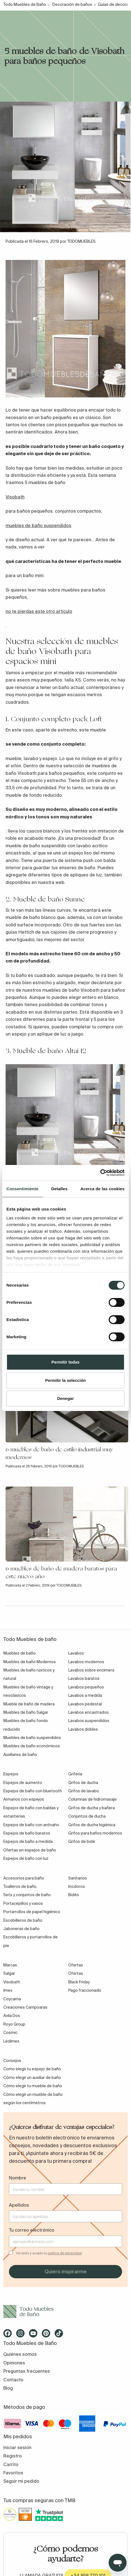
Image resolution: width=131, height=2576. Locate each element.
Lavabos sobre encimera (91, 1670)
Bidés (73, 1895)
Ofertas (75, 1973)
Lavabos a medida (85, 1695)
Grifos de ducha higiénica (91, 1825)
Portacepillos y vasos (23, 1903)
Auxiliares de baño (20, 1754)
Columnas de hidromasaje (92, 1799)
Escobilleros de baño (22, 1920)
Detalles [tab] (59, 1188)
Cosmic (10, 2032)
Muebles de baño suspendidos (32, 1737)
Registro (12, 2455)
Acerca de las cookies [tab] (102, 1188)
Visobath (15, 496)
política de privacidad (65, 2253)
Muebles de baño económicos (31, 1746)
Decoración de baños (72, 4)
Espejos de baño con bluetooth (32, 1791)
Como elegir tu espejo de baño (32, 2069)
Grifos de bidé (81, 1841)
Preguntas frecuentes (26, 2371)
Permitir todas (66, 1362)
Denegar (65, 1398)
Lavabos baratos (84, 1678)
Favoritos (13, 2472)
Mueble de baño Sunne (48, 899)
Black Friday (79, 1982)
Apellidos (19, 2204)
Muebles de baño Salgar (25, 1712)
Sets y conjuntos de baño (27, 1895)
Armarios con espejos (23, 1799)
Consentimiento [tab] (22, 1188)
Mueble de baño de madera (29, 1704)
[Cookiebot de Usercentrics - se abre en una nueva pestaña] (100, 1172)
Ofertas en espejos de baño (29, 1850)
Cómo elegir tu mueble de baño (32, 2086)
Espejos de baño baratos (26, 1833)
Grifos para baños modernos (95, 1833)
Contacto (13, 2379)
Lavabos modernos (86, 1662)
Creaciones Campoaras (25, 2007)
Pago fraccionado (84, 1990)
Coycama (12, 1999)
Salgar (9, 1973)
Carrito (10, 2464)
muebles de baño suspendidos (38, 525)
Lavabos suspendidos (88, 1720)
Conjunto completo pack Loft (56, 718)
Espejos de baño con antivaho (31, 1825)
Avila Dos (11, 2015)
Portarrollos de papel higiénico (31, 1912)
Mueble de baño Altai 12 (49, 1050)
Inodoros (76, 1886)
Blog (8, 2387)
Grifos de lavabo (83, 1791)
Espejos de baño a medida (28, 1841)
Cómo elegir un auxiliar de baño (32, 2077)
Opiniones (14, 2362)
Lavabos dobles (83, 1729)
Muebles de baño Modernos (29, 1662)
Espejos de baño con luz (25, 1858)
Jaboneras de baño (21, 1928)
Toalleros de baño (20, 1886)
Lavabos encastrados (88, 1712)
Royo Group (14, 2024)
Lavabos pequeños (86, 1687)
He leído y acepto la (49, 2253)
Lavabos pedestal (85, 1704)
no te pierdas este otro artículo (39, 611)
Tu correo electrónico (31, 2229)
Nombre (17, 2177)
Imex (7, 1990)
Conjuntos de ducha (87, 1816)
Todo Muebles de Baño (24, 4)
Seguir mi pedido (21, 2481)
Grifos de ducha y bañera (91, 1808)
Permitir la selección (65, 1380)
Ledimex (11, 2041)
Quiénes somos (20, 2354)
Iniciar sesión (17, 2447)
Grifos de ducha (83, 1782)
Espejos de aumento (22, 1782)
